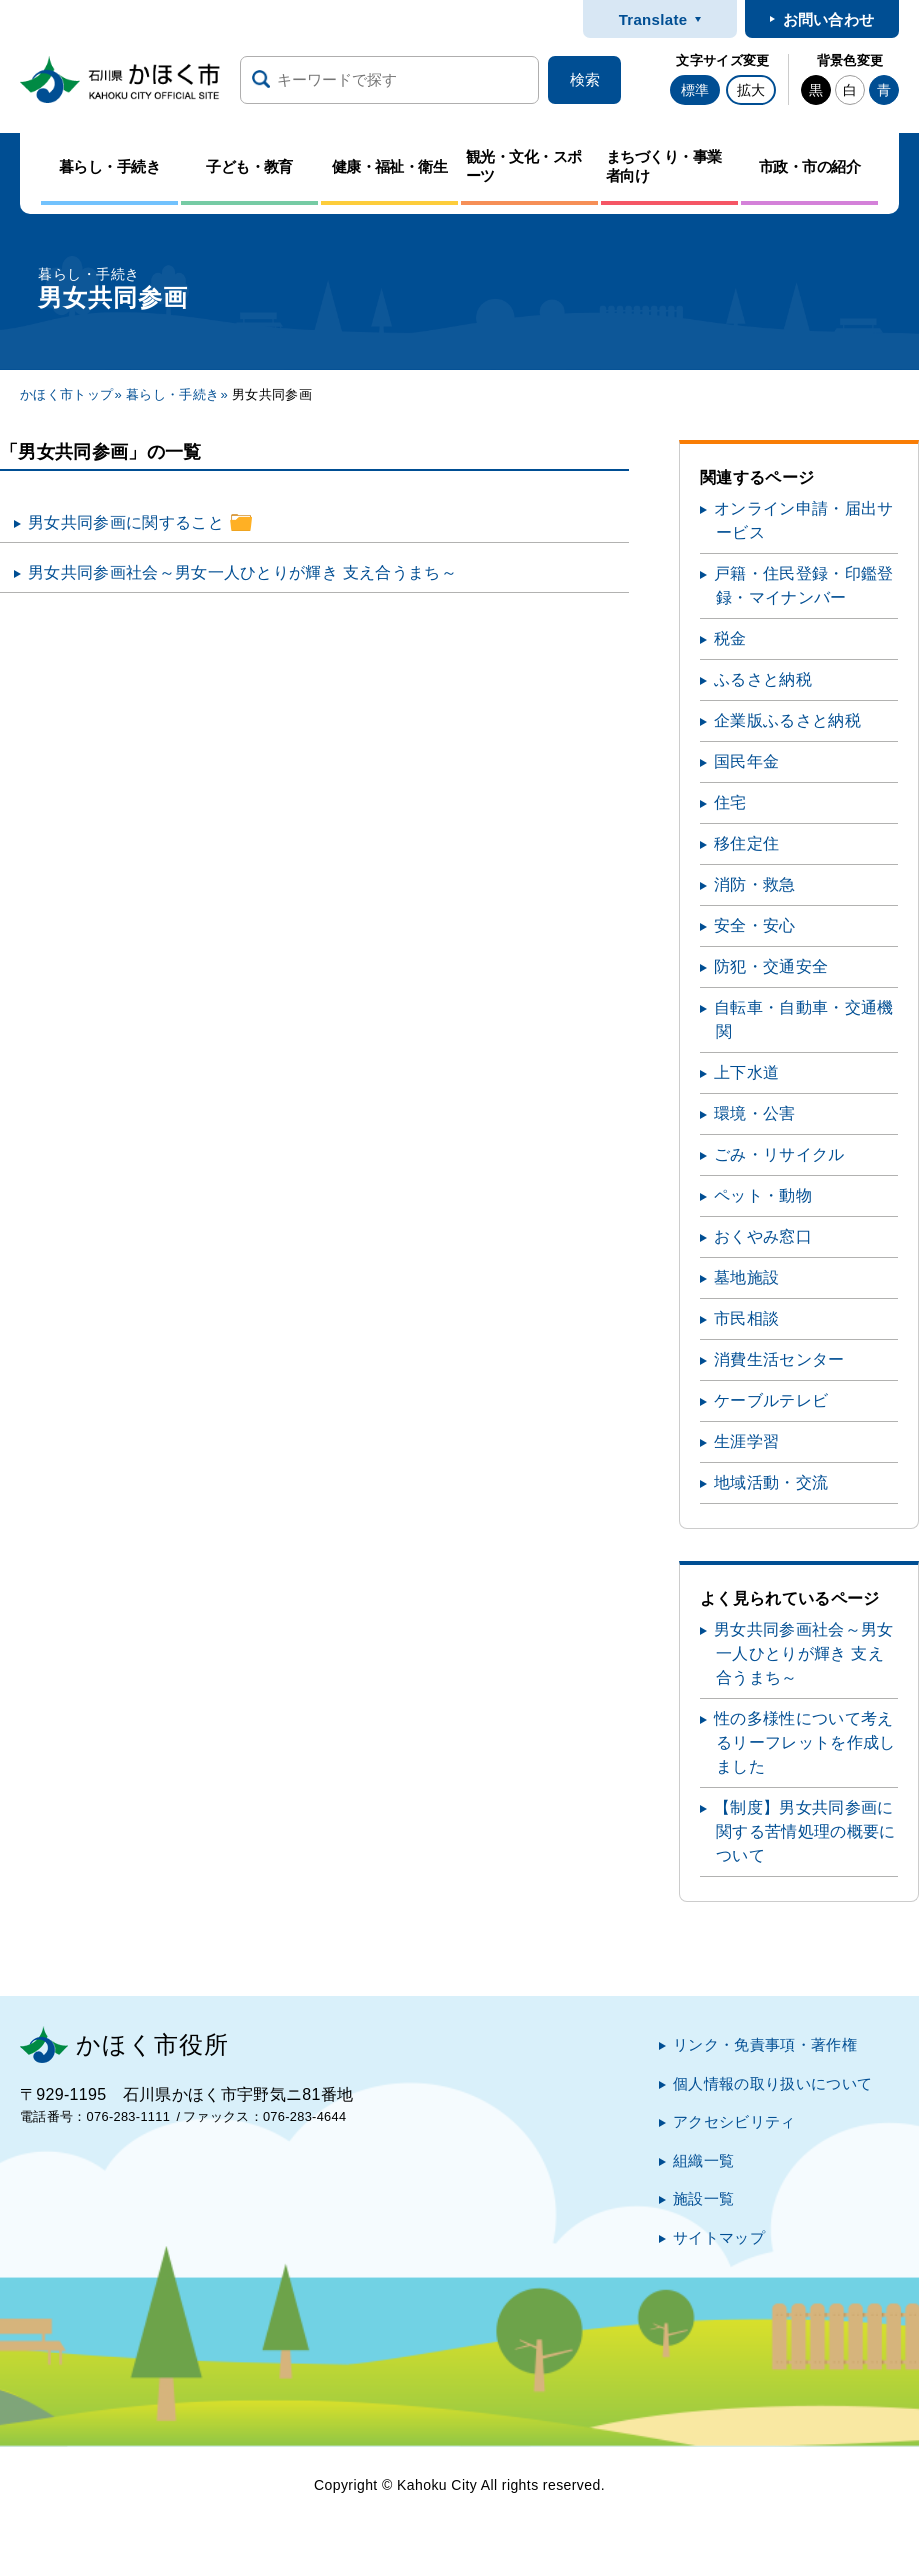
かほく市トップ (66, 394)
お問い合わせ (829, 19)
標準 (695, 90)
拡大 (751, 90)
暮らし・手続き (172, 394)
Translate (653, 19)
